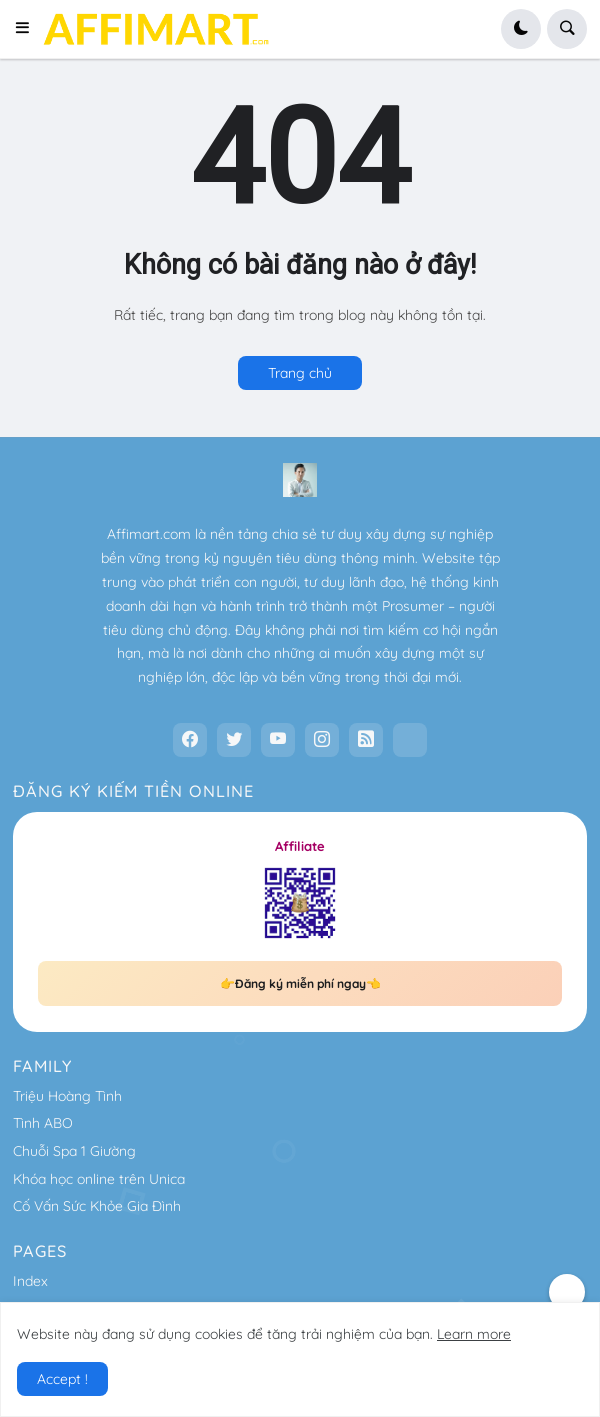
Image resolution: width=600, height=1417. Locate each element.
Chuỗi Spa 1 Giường (74, 1151)
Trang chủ (300, 373)
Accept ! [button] (62, 1379)
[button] (28, 29)
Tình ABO (43, 1123)
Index (30, 1281)
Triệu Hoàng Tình (67, 1096)
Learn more (474, 1334)
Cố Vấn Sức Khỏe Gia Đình (97, 1206)
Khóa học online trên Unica (99, 1179)
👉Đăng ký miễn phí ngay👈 (300, 983)
